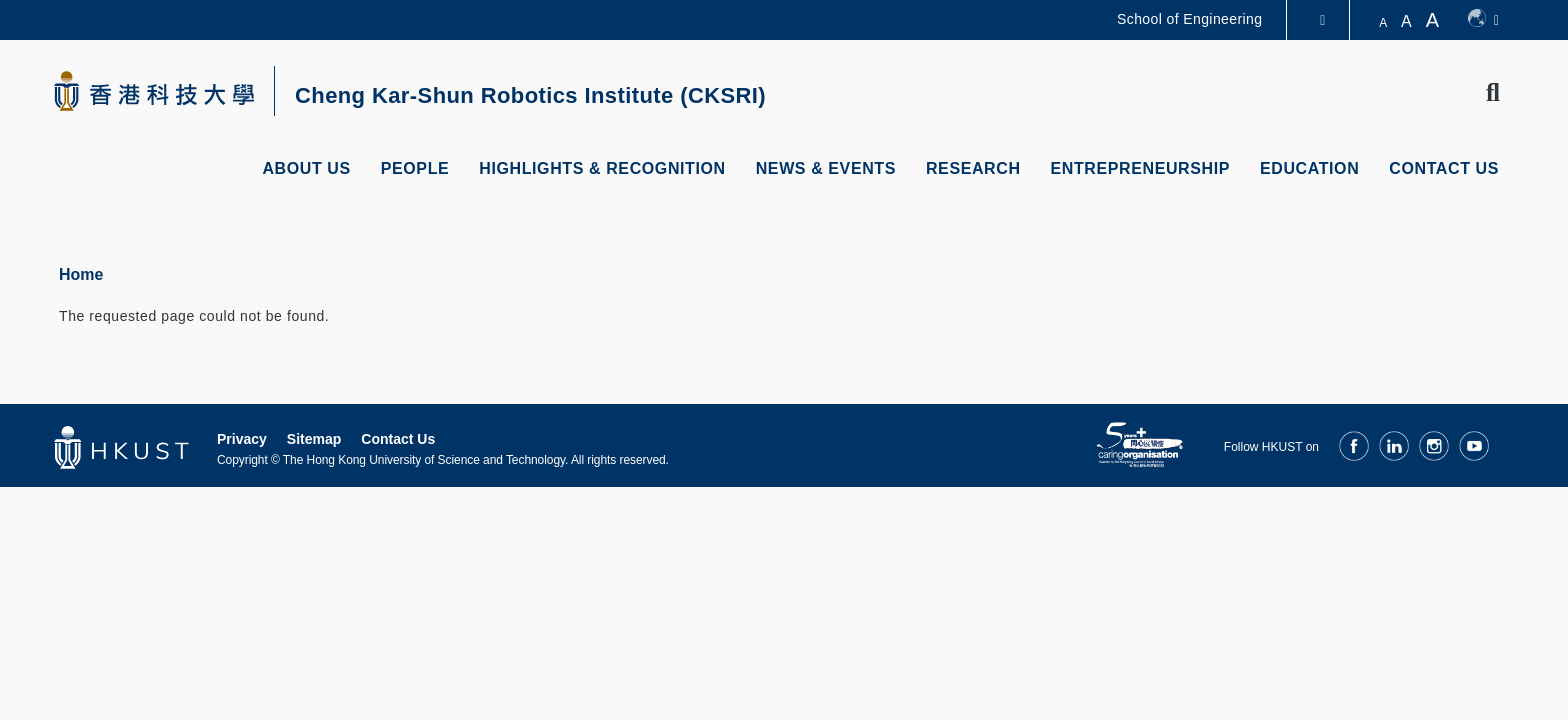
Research (973, 168)
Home (81, 274)
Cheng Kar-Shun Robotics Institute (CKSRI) (530, 96)
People (415, 168)
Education (1309, 168)
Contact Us (1444, 168)
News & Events (826, 168)
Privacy (242, 439)
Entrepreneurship (1140, 168)
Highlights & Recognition (602, 168)
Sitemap (314, 439)
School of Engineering (1189, 19)
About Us (306, 168)
